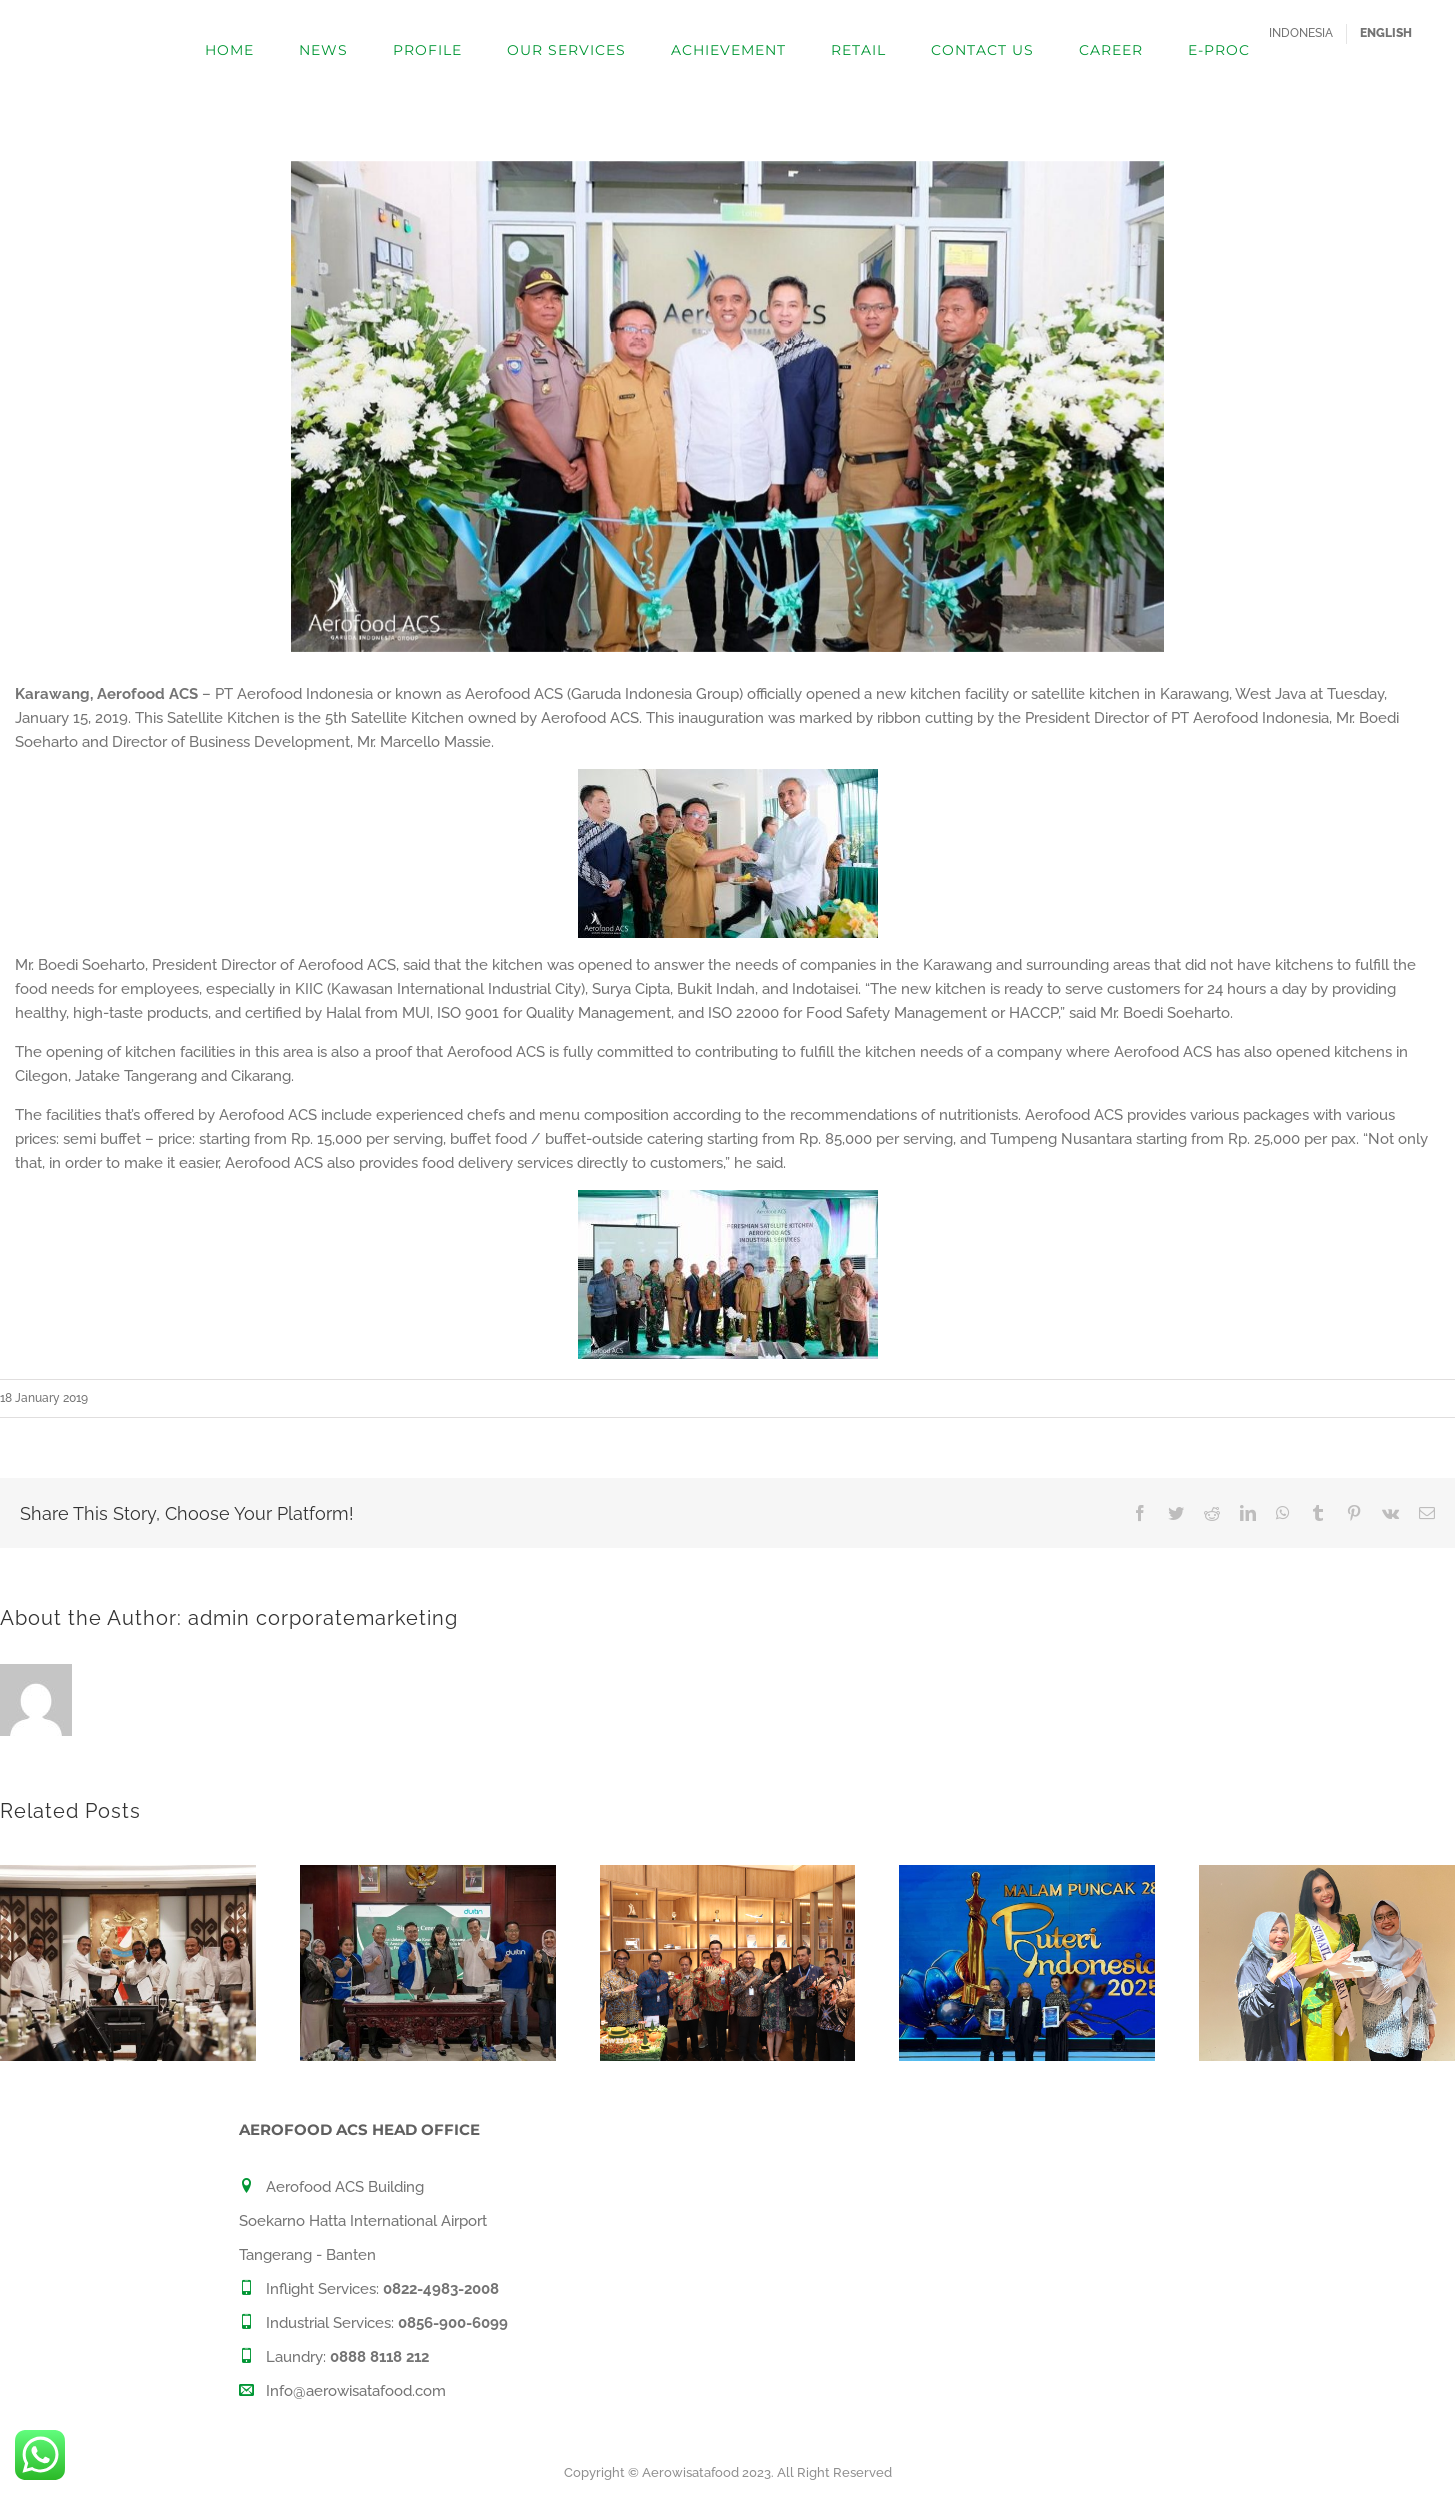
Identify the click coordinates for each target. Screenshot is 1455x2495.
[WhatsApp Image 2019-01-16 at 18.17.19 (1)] (727, 406)
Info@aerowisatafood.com (356, 2391)
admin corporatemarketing (323, 1618)
